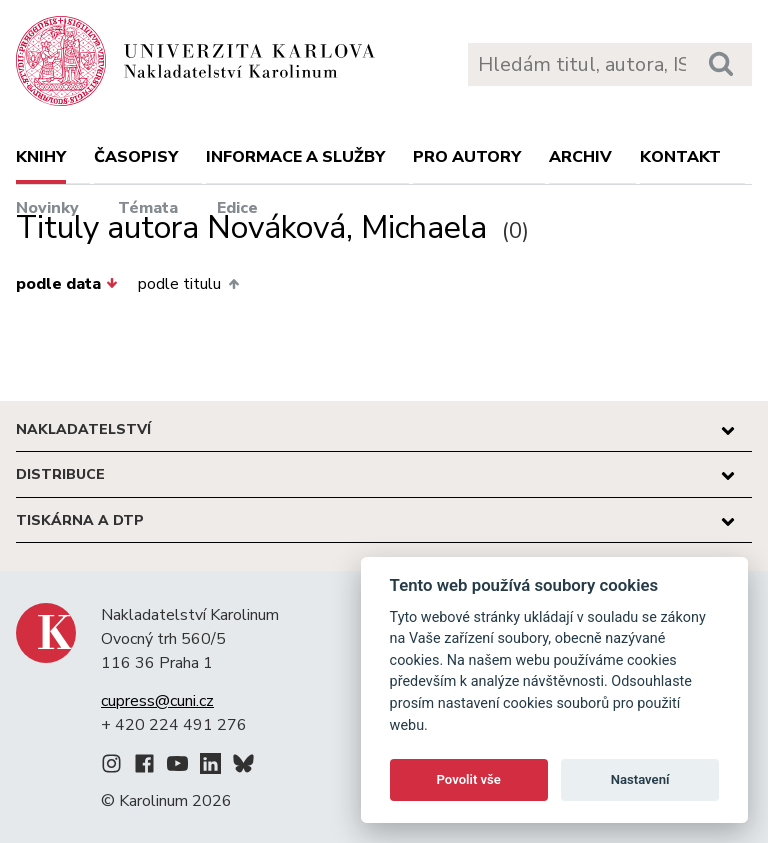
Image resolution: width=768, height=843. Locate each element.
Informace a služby (295, 157)
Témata (148, 208)
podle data (67, 284)
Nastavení (640, 779)
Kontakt (680, 157)
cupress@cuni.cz (157, 701)
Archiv (580, 157)
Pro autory (467, 157)
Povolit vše (469, 779)
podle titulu (188, 284)
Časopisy (136, 157)
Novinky (47, 208)
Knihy (41, 157)
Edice (237, 208)
